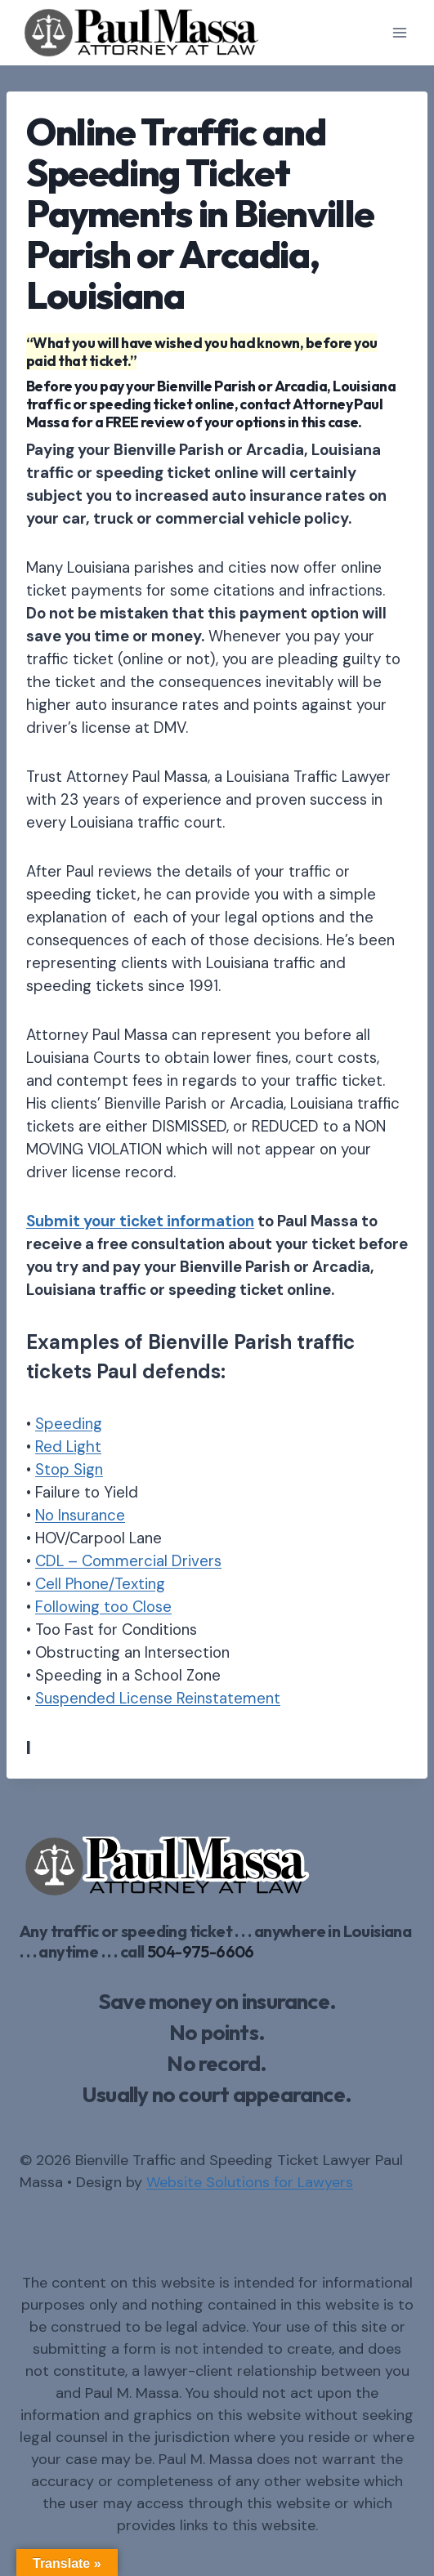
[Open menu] (399, 32)
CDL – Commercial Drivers (128, 1561)
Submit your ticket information (140, 1221)
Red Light (68, 1446)
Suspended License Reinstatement (157, 1698)
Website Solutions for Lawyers (249, 2182)
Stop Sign (69, 1469)
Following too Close (103, 1606)
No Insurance (80, 1515)
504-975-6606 (200, 1951)
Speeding (68, 1423)
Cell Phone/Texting (100, 1584)
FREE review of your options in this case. (233, 422)
